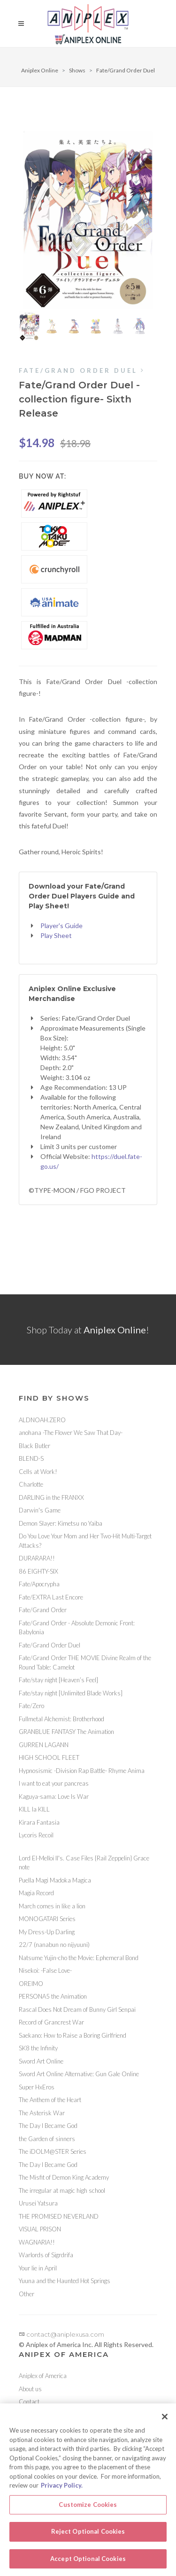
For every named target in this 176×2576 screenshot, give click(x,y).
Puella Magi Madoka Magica (55, 1880)
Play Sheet (56, 935)
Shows (77, 70)
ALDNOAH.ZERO (42, 1420)
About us (30, 2389)
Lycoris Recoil (36, 1835)
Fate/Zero (31, 1705)
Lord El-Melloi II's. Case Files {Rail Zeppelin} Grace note (84, 1862)
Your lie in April (38, 2268)
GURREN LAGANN (44, 1745)
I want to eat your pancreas (54, 1783)
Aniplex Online (39, 70)
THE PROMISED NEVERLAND (59, 2216)
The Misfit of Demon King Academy (64, 2177)
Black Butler (34, 1445)
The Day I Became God (48, 2125)
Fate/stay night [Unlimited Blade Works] (70, 1693)
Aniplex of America (43, 2375)
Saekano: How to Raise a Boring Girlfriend (72, 2035)
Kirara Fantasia (39, 1822)
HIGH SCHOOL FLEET (49, 1757)
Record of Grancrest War (51, 2022)
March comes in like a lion (52, 1906)
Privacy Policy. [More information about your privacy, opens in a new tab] (62, 2488)
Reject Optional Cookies (88, 2534)
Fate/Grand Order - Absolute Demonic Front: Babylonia (77, 1627)
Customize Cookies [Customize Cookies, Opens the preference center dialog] (88, 2507)
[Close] (164, 2419)
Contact (29, 2401)
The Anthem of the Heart (50, 2099)
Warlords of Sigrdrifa (46, 2255)
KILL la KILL (34, 1809)
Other (26, 2294)
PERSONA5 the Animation (53, 1996)
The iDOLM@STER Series (52, 2151)
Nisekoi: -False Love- (45, 1970)
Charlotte (31, 1484)
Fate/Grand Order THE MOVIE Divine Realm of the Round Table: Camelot (85, 1662)
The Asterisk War (42, 2113)
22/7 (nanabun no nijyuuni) (54, 1944)
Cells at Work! (38, 1471)
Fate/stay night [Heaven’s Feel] (58, 1680)
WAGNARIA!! (37, 2242)
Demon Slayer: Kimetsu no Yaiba (60, 1523)
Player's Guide (61, 926)
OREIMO (31, 1983)
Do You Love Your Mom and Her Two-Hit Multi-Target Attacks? (85, 1540)
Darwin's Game (40, 1510)
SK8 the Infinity (38, 2048)
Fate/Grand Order (43, 1610)
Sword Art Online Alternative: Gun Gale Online (79, 2074)
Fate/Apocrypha (39, 1584)
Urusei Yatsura (38, 2203)
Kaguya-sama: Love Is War (54, 1796)
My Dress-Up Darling (47, 1932)
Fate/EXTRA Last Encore (51, 1597)
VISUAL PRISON (40, 2229)
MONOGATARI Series (47, 1918)
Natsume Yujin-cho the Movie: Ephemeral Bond (78, 1958)
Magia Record (36, 1893)
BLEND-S (31, 1458)
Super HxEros (36, 2087)
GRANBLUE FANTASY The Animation (66, 1731)
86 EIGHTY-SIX (38, 1571)
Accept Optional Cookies (88, 2561)
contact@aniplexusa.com (61, 2334)
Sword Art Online (41, 2061)
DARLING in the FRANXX (51, 1497)
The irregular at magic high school (62, 2190)
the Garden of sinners (47, 2139)
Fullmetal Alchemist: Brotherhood (61, 1719)
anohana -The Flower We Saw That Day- (70, 1432)
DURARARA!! (37, 1558)
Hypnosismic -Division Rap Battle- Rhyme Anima (82, 1770)
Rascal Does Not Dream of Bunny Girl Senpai (77, 2009)
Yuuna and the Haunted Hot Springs (64, 2281)
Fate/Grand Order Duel (125, 70)
